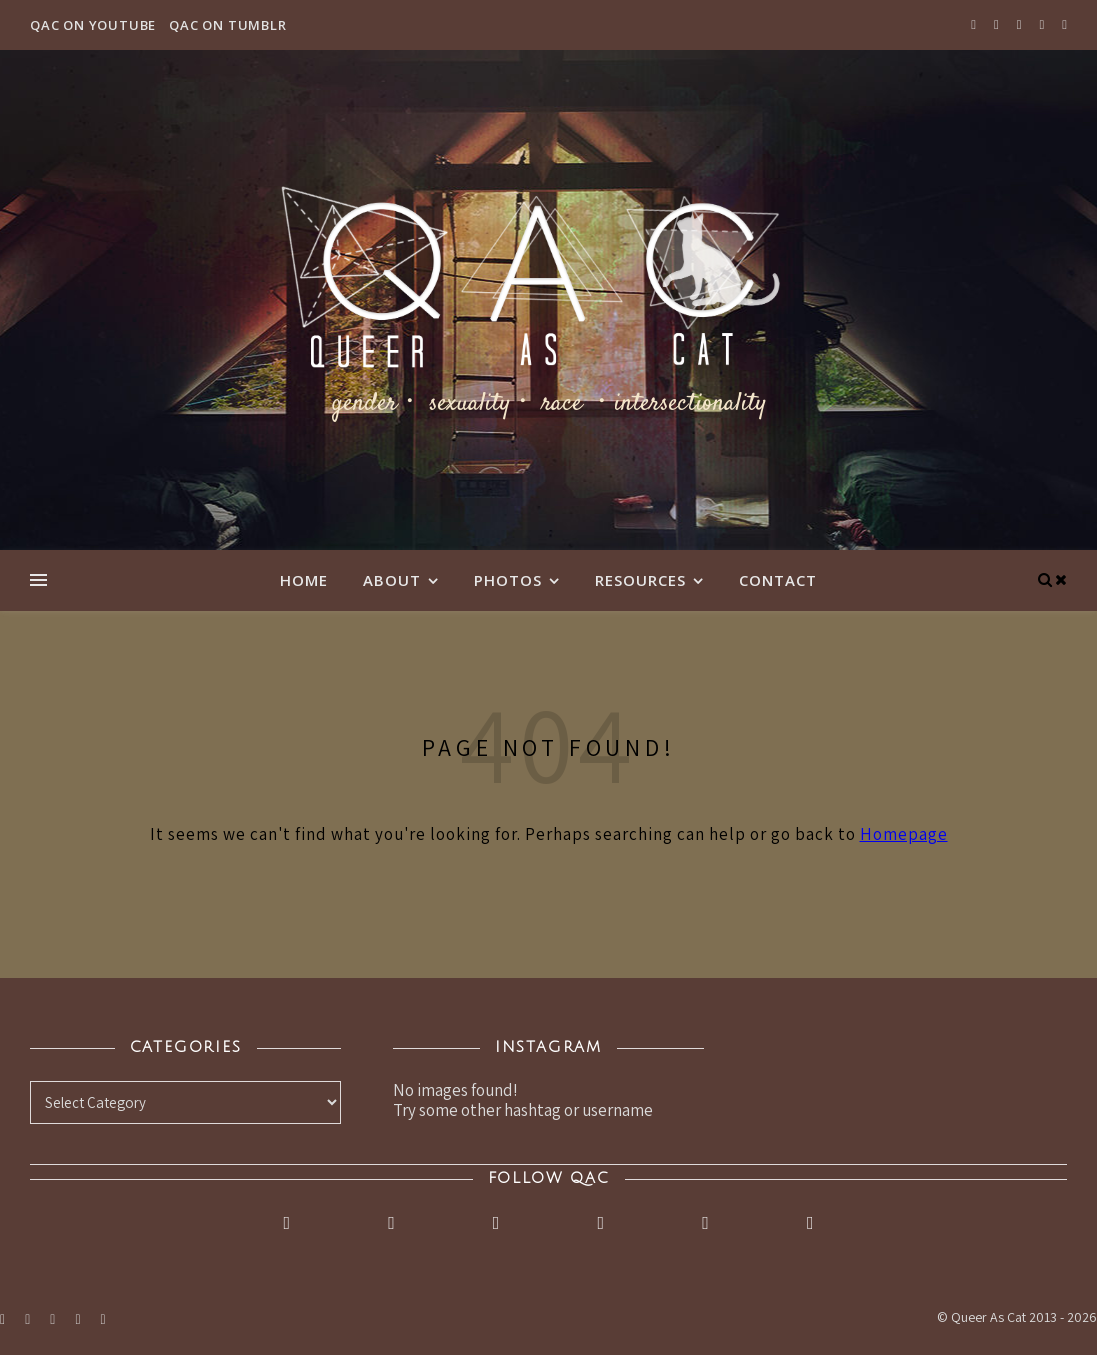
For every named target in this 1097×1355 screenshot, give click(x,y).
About (392, 580)
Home (304, 580)
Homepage (904, 834)
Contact (778, 580)
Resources (640, 580)
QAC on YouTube (93, 25)
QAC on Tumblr (227, 25)
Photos (508, 580)
